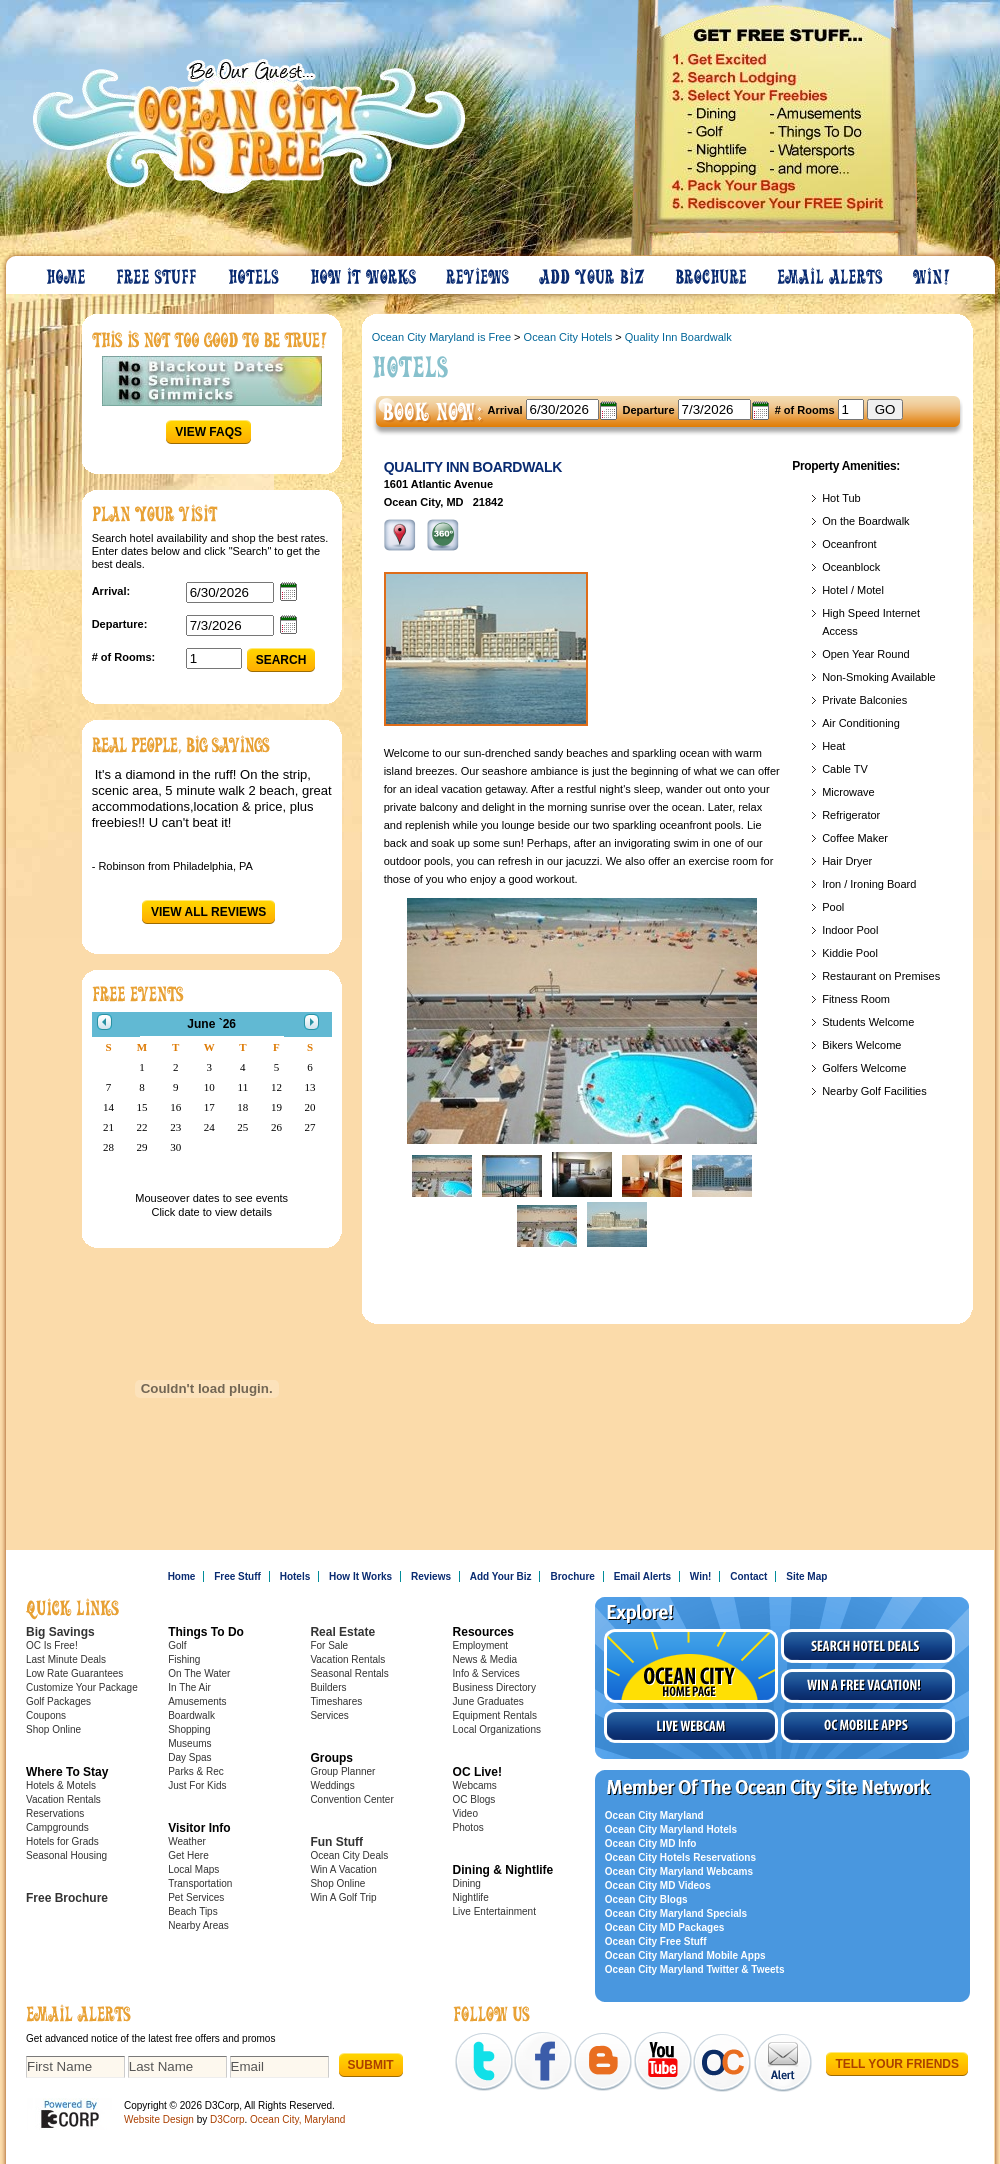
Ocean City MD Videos (658, 1885)
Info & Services (486, 1673)
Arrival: (111, 591)
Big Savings (60, 1632)
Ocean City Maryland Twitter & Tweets (695, 1969)
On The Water (199, 1673)
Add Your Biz (593, 272)
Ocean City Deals (349, 1855)
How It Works (364, 272)
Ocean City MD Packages (665, 1927)
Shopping (189, 1729)
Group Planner (342, 1771)
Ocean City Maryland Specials (676, 1913)
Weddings (332, 1785)
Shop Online (53, 1729)
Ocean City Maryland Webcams (679, 1871)
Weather (187, 1841)
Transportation (200, 1883)
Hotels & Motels (61, 1785)
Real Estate (342, 1632)
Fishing (184, 1659)
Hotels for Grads (62, 1841)
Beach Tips (192, 1911)
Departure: (120, 624)
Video (465, 1813)
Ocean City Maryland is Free (441, 337)
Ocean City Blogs (646, 1899)
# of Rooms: (124, 657)
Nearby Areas (198, 1925)
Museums (189, 1743)
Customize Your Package (82, 1687)
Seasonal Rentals (349, 1673)
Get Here (188, 1855)
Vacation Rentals (63, 1799)
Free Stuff (158, 272)
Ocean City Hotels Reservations (680, 1857)
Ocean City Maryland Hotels (671, 1829)
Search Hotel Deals (868, 1646)
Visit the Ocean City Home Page (691, 1666)
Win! (933, 272)
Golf (177, 1645)
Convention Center (351, 1799)
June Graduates (488, 1701)
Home (67, 272)
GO (885, 409)
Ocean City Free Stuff (656, 1941)
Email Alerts (831, 272)
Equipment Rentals (495, 1715)
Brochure (712, 272)
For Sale (329, 1645)
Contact (748, 1576)
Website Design (159, 2119)
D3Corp (227, 2119)
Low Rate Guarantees (74, 1673)
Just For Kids (197, 1785)
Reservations (55, 1813)
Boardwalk (191, 1715)
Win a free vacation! (868, 1686)
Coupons (46, 1715)
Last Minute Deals (66, 1659)
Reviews (478, 272)
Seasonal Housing (66, 1855)
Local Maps (193, 1869)
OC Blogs (474, 1799)
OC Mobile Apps (868, 1726)
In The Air (189, 1687)
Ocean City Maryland (654, 1815)
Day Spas (189, 1757)
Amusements (197, 1701)
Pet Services (196, 1897)
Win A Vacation (343, 1869)
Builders (328, 1687)
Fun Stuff (336, 1842)
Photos (468, 1827)
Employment (481, 1645)
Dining (467, 1883)
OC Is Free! (52, 1645)
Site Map (806, 1576)
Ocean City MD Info (651, 1843)
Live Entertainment (494, 1911)
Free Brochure (67, 1898)
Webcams (475, 1785)
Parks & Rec (196, 1771)
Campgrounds (57, 1827)
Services (329, 1715)
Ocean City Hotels (568, 337)
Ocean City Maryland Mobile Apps (685, 1955)
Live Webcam (691, 1726)
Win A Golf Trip (343, 1897)
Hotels (255, 272)
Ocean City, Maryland (297, 2119)
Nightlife (471, 1897)
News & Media (485, 1659)
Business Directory (494, 1687)
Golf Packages (58, 1701)
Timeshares (336, 1701)
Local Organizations (497, 1729)
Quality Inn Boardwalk (678, 337)
